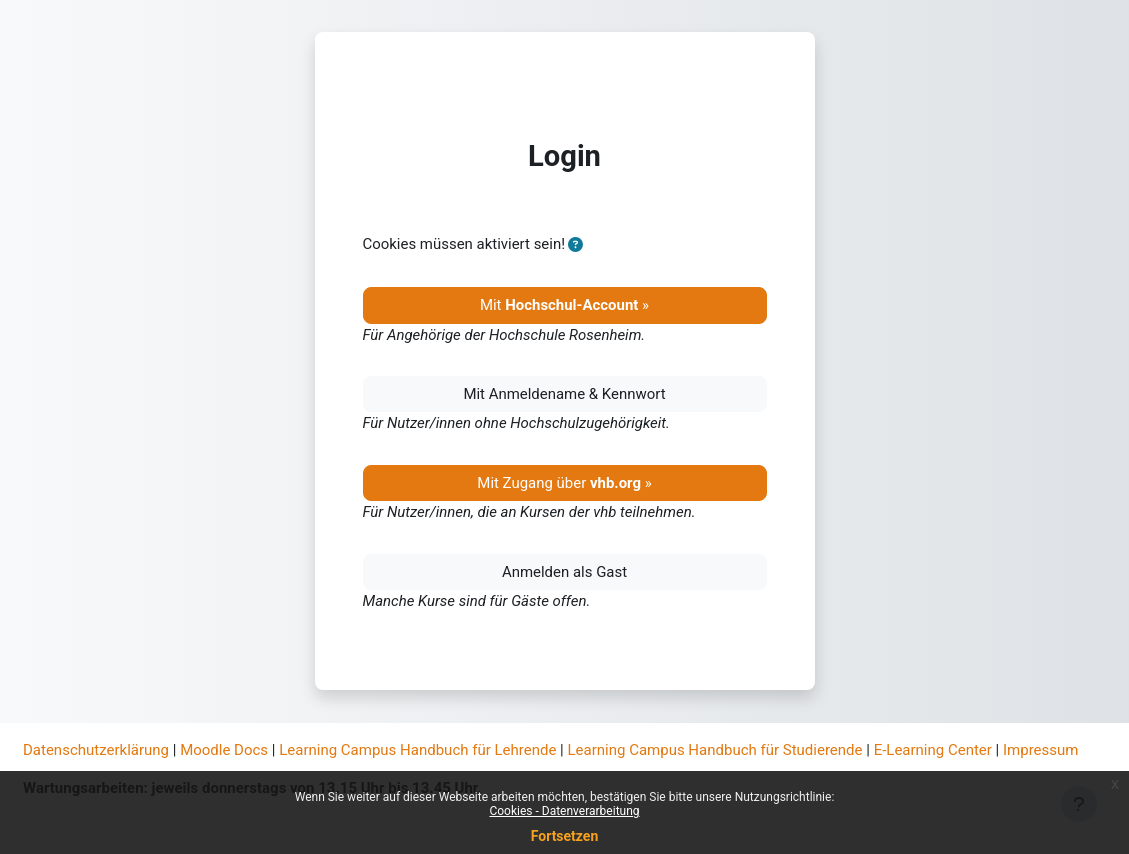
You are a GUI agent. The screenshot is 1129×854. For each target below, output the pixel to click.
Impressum (1040, 750)
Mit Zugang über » (564, 483)
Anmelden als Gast (564, 572)
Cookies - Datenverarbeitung (564, 811)
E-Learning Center (933, 750)
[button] (575, 245)
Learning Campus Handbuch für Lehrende (417, 750)
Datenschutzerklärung (96, 750)
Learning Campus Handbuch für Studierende (715, 750)
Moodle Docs (224, 750)
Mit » (564, 305)
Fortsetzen (565, 836)
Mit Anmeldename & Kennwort (564, 394)
